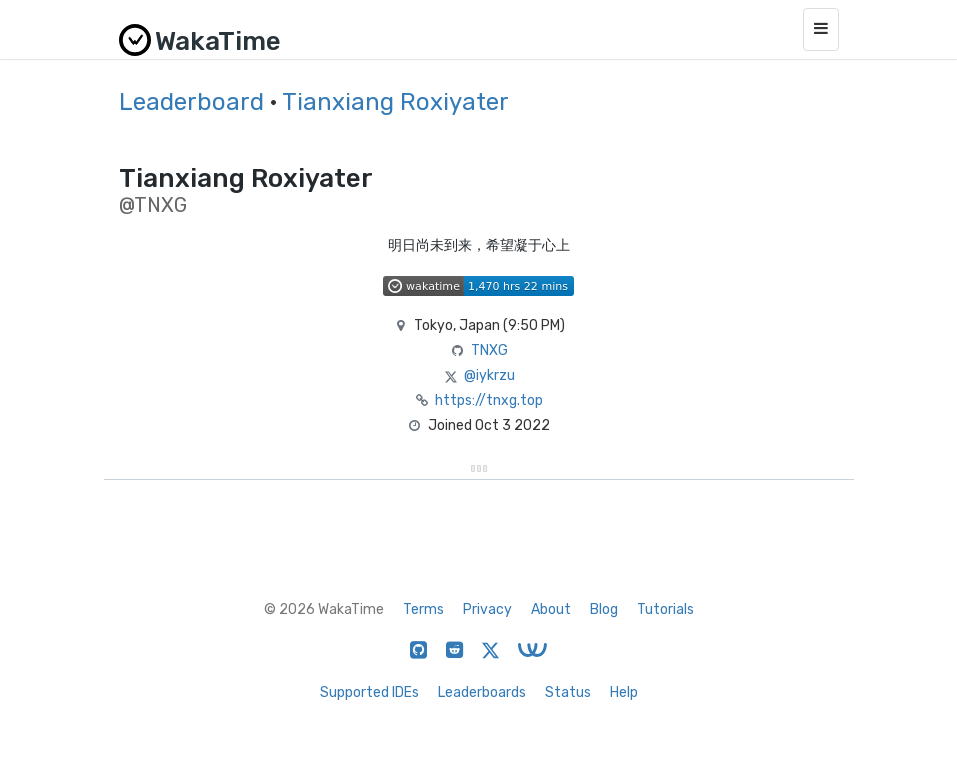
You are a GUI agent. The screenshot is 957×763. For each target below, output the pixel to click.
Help (624, 692)
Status (568, 692)
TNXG (489, 350)
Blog (604, 609)
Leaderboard (191, 102)
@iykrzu (489, 375)
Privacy (487, 609)
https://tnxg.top (489, 400)
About (551, 609)
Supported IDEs (369, 692)
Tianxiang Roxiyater (395, 102)
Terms (423, 609)
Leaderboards (482, 692)
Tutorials (665, 609)
